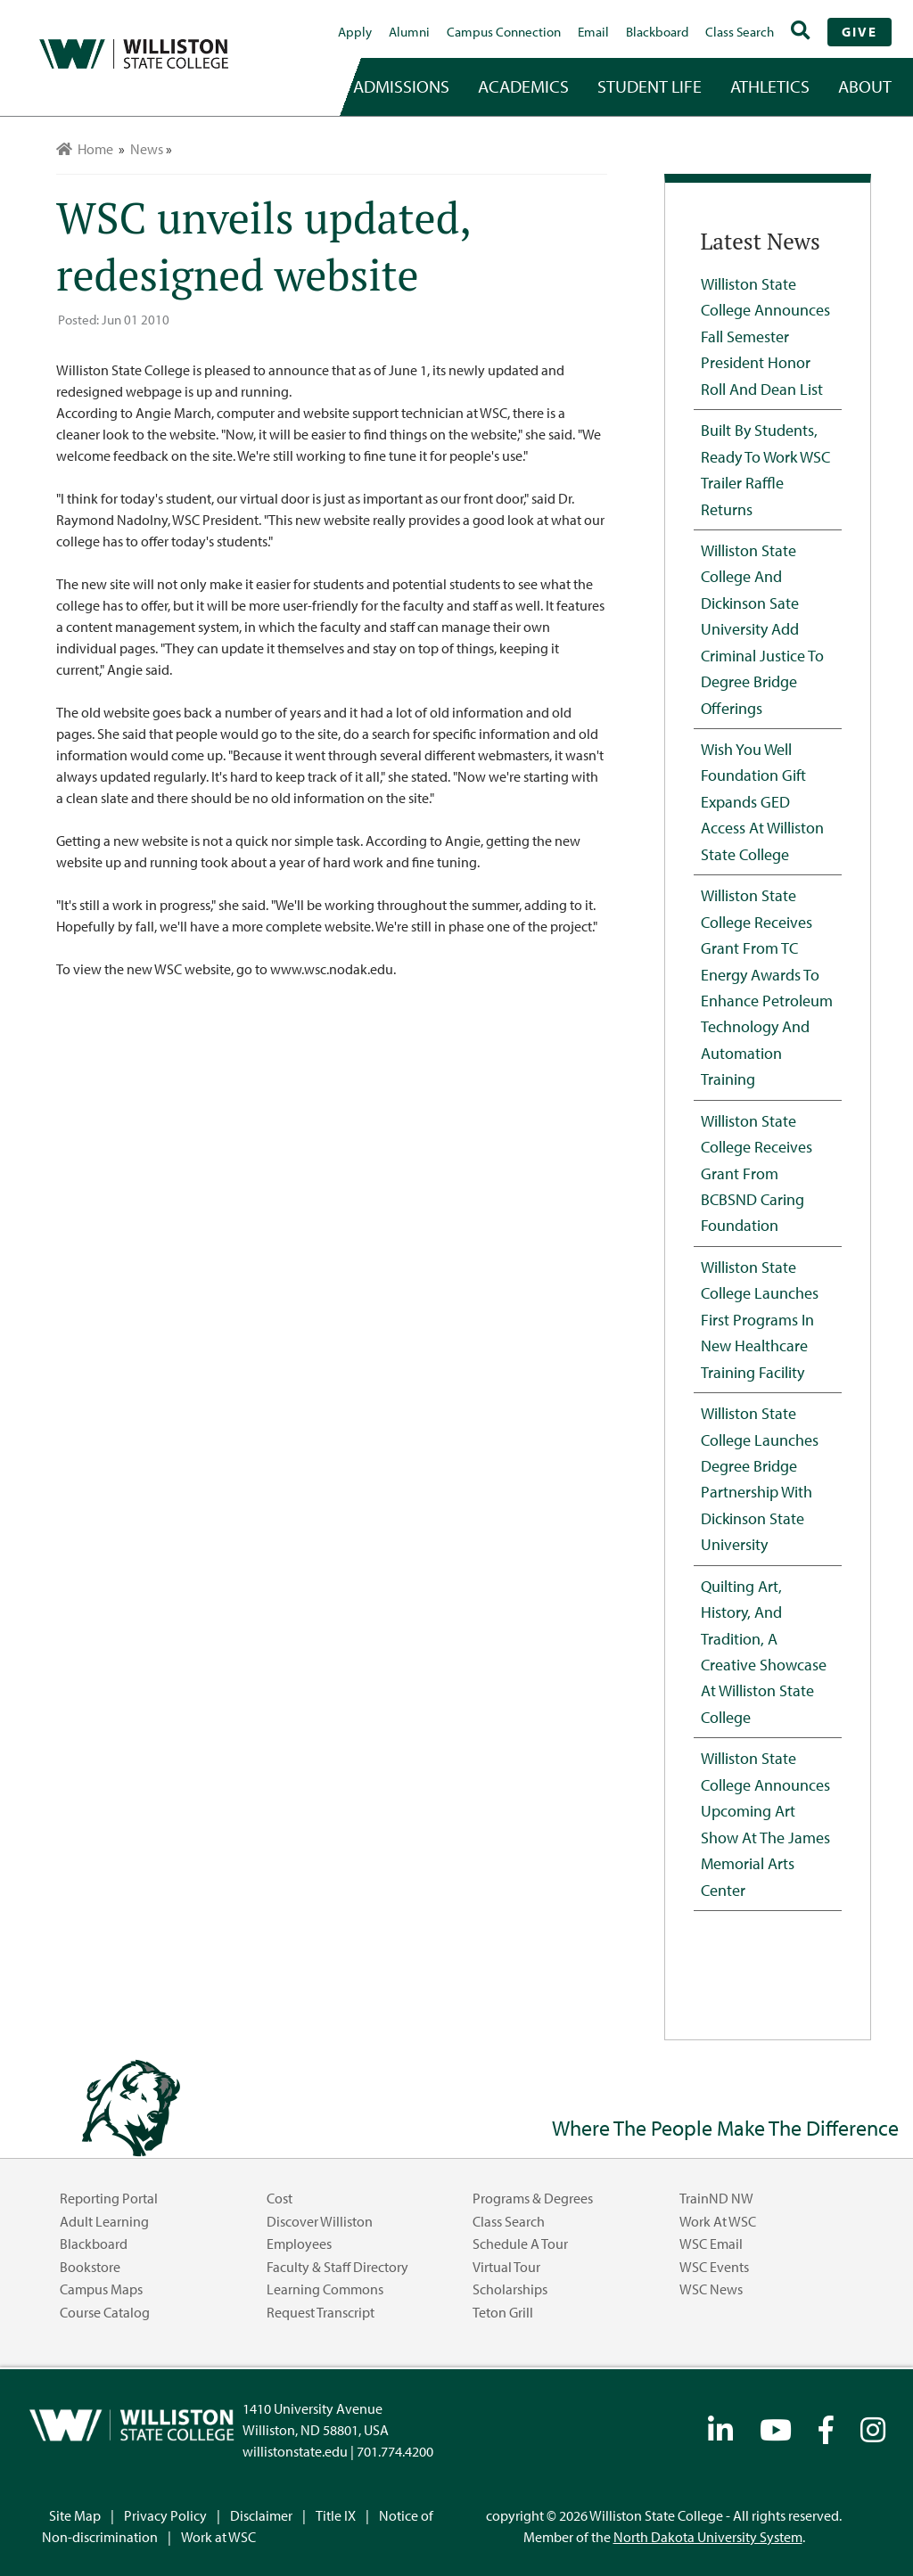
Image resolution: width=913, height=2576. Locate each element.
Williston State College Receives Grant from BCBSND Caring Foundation (756, 1173)
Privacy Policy (165, 2515)
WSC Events (714, 2267)
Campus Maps (101, 2289)
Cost (279, 2198)
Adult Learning (104, 2221)
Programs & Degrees (533, 2198)
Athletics (770, 86)
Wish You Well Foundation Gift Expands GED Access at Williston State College (762, 801)
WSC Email (711, 2243)
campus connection (504, 31)
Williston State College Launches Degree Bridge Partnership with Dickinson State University (759, 1478)
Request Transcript (320, 2312)
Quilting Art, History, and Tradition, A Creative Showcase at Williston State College (764, 1651)
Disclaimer (261, 2515)
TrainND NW (716, 2198)
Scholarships (510, 2289)
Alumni (409, 31)
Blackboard (657, 31)
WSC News (711, 2289)
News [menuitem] (146, 149)
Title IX (336, 2515)
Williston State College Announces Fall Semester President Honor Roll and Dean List (765, 336)
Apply (355, 31)
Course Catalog (105, 2312)
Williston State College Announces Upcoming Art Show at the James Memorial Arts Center (765, 1823)
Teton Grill (503, 2312)
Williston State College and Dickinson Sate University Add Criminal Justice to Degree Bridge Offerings (762, 628)
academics (523, 86)
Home (84, 149)
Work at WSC (717, 2221)
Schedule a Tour (520, 2243)
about (865, 86)
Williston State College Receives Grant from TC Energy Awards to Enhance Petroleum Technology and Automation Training (767, 986)
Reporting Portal (109, 2198)
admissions (401, 86)
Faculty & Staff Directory (337, 2267)
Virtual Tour (506, 2267)
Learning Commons (325, 2289)
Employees (299, 2243)
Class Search (739, 31)
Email (593, 31)
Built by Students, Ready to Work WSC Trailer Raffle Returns (765, 469)
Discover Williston (320, 2221)
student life (649, 86)
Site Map (75, 2515)
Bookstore (90, 2267)
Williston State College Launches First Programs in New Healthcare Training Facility (759, 1319)
